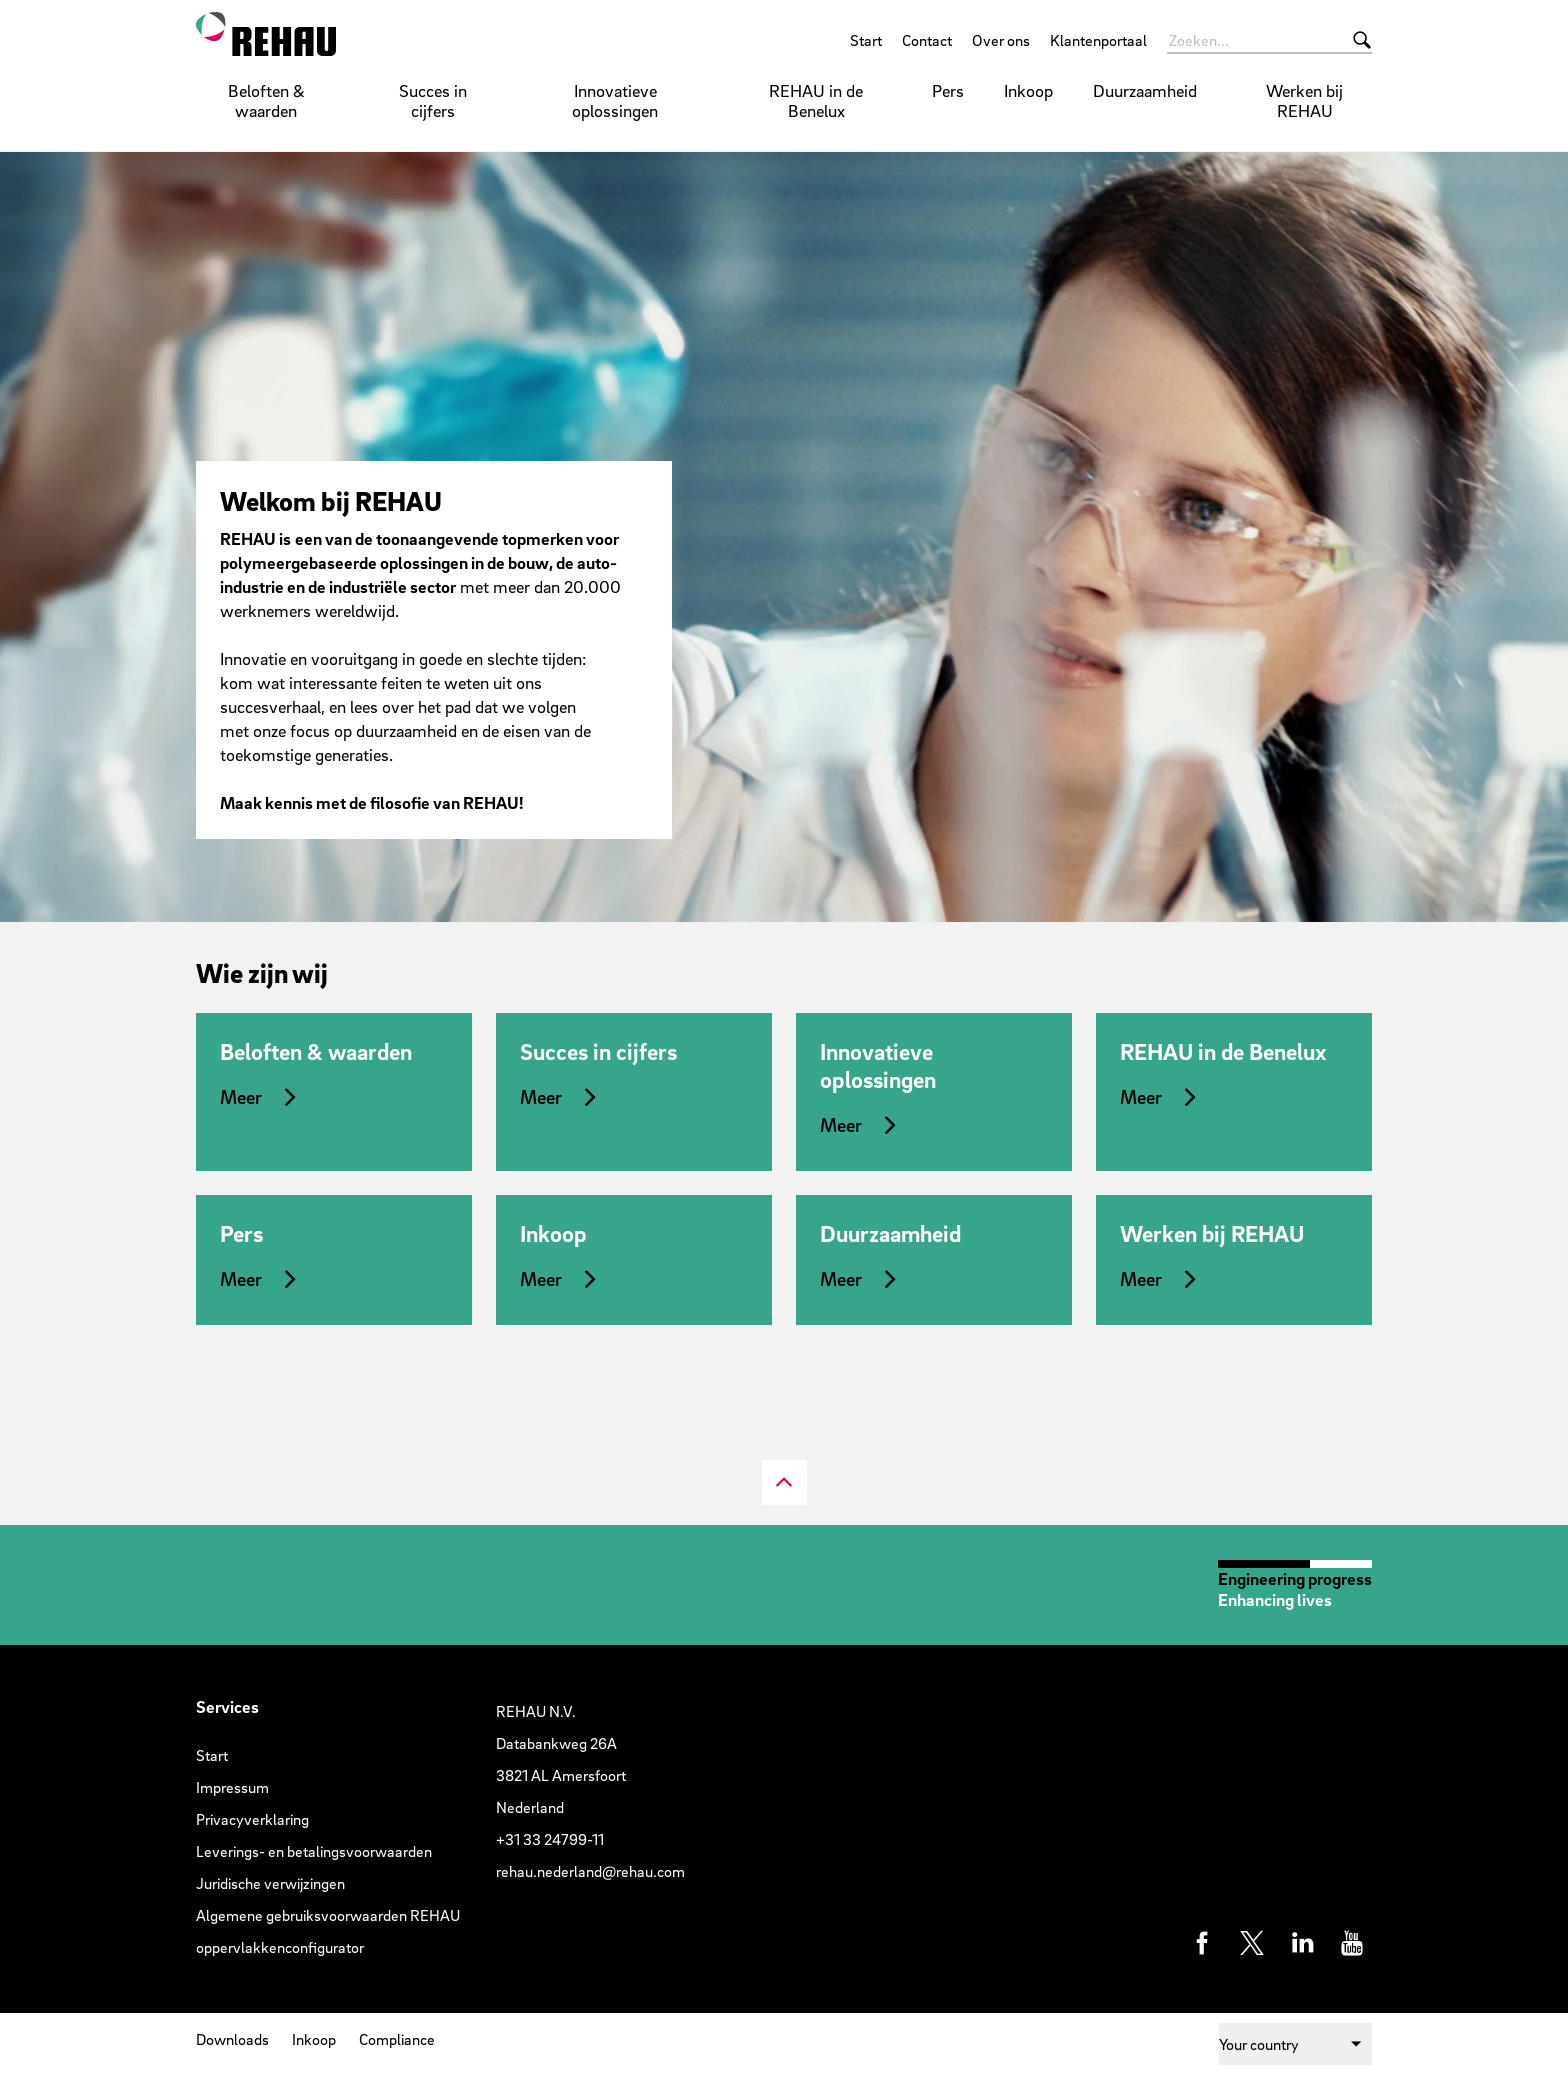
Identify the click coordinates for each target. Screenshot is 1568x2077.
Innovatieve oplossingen (615, 100)
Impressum (232, 1787)
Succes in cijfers (433, 100)
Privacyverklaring (252, 1819)
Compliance (397, 2039)
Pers (948, 90)
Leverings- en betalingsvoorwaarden (314, 1851)
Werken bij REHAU (1304, 100)
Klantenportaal (1098, 40)
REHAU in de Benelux (816, 100)
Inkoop (1028, 90)
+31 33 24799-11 (550, 1839)
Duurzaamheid (1145, 90)
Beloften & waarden (266, 100)
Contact (927, 40)
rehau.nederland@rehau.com (590, 1871)
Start (866, 40)
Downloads (232, 2039)
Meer (241, 1097)
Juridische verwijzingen (270, 1883)
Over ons (1001, 40)
